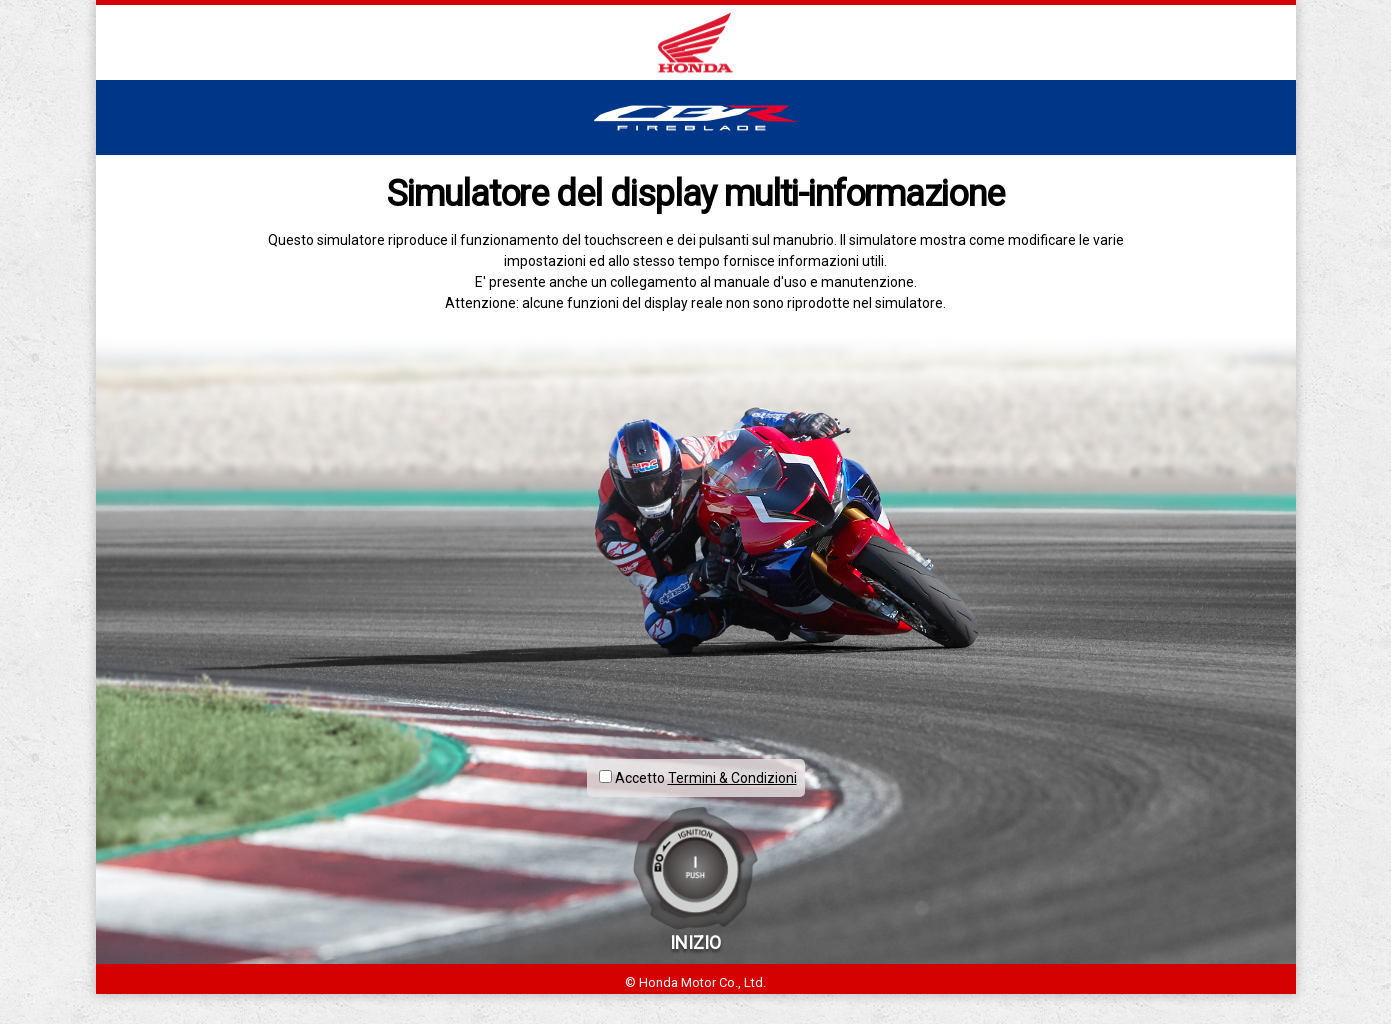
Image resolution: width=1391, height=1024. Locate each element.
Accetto (632, 778)
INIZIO (695, 942)
